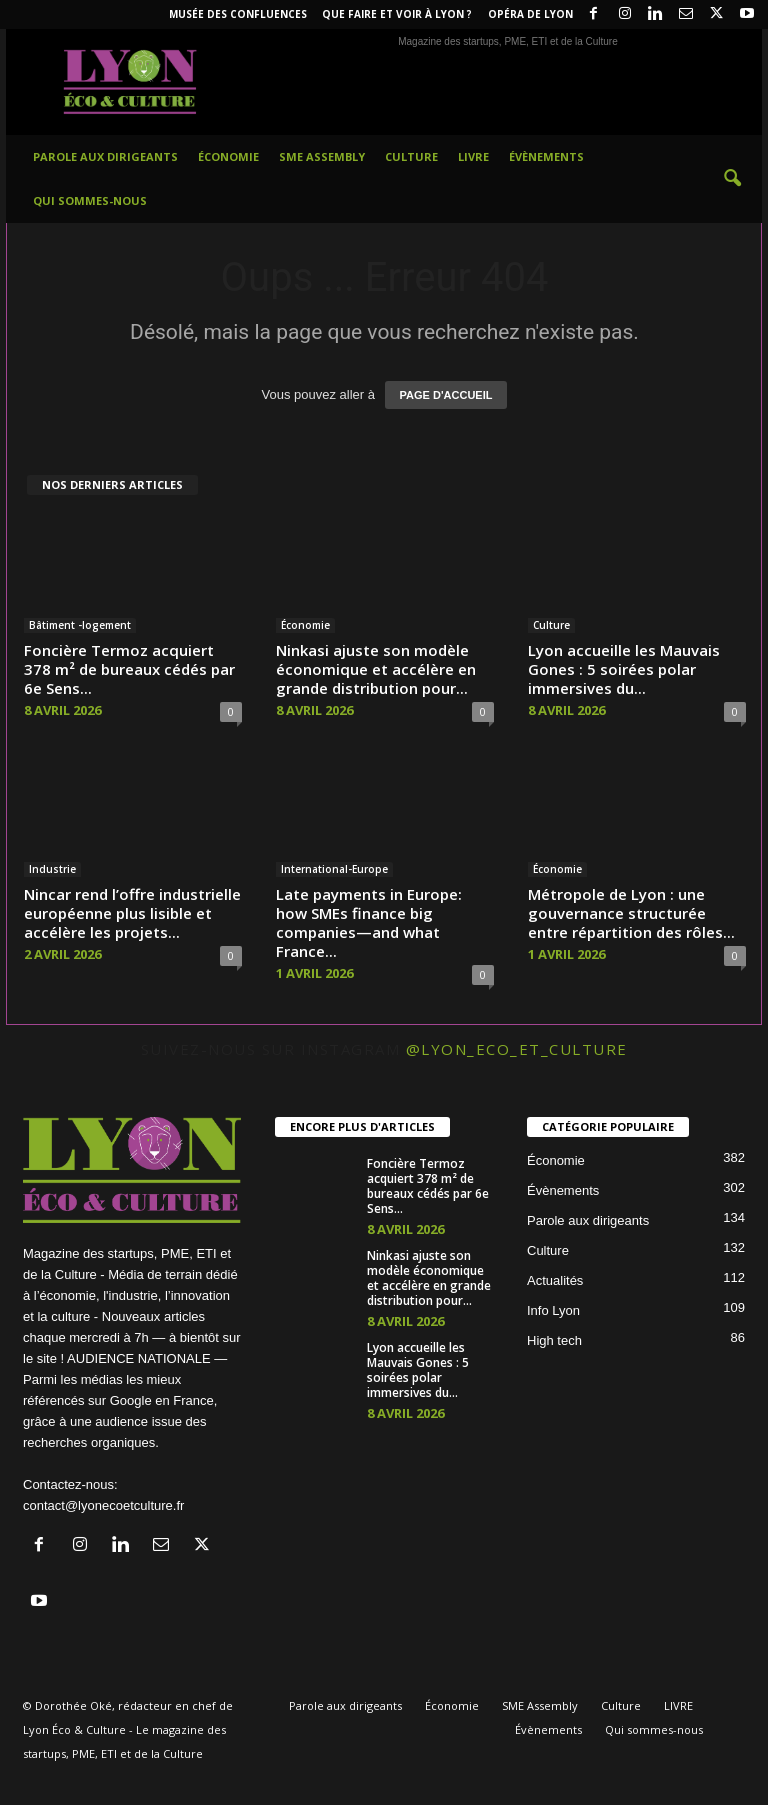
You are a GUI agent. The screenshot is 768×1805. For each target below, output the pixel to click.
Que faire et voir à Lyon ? (397, 14)
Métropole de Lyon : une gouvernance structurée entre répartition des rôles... (631, 913)
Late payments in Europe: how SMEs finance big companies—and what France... (369, 922)
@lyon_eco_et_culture (517, 1049)
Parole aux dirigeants (105, 156)
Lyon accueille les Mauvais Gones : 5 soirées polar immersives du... (624, 669)
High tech (554, 1340)
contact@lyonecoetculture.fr (103, 1505)
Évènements (546, 156)
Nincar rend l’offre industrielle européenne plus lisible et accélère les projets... (132, 913)
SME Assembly (322, 156)
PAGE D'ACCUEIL (446, 395)
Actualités (555, 1280)
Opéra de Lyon (530, 14)
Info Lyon (553, 1310)
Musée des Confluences (238, 14)
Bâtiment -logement (80, 625)
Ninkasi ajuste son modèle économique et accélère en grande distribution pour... (376, 669)
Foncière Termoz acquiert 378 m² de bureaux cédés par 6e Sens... (129, 669)
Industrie (52, 869)
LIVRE (473, 156)
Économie (228, 156)
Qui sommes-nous (90, 200)
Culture (411, 156)
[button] (732, 179)
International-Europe (334, 869)
